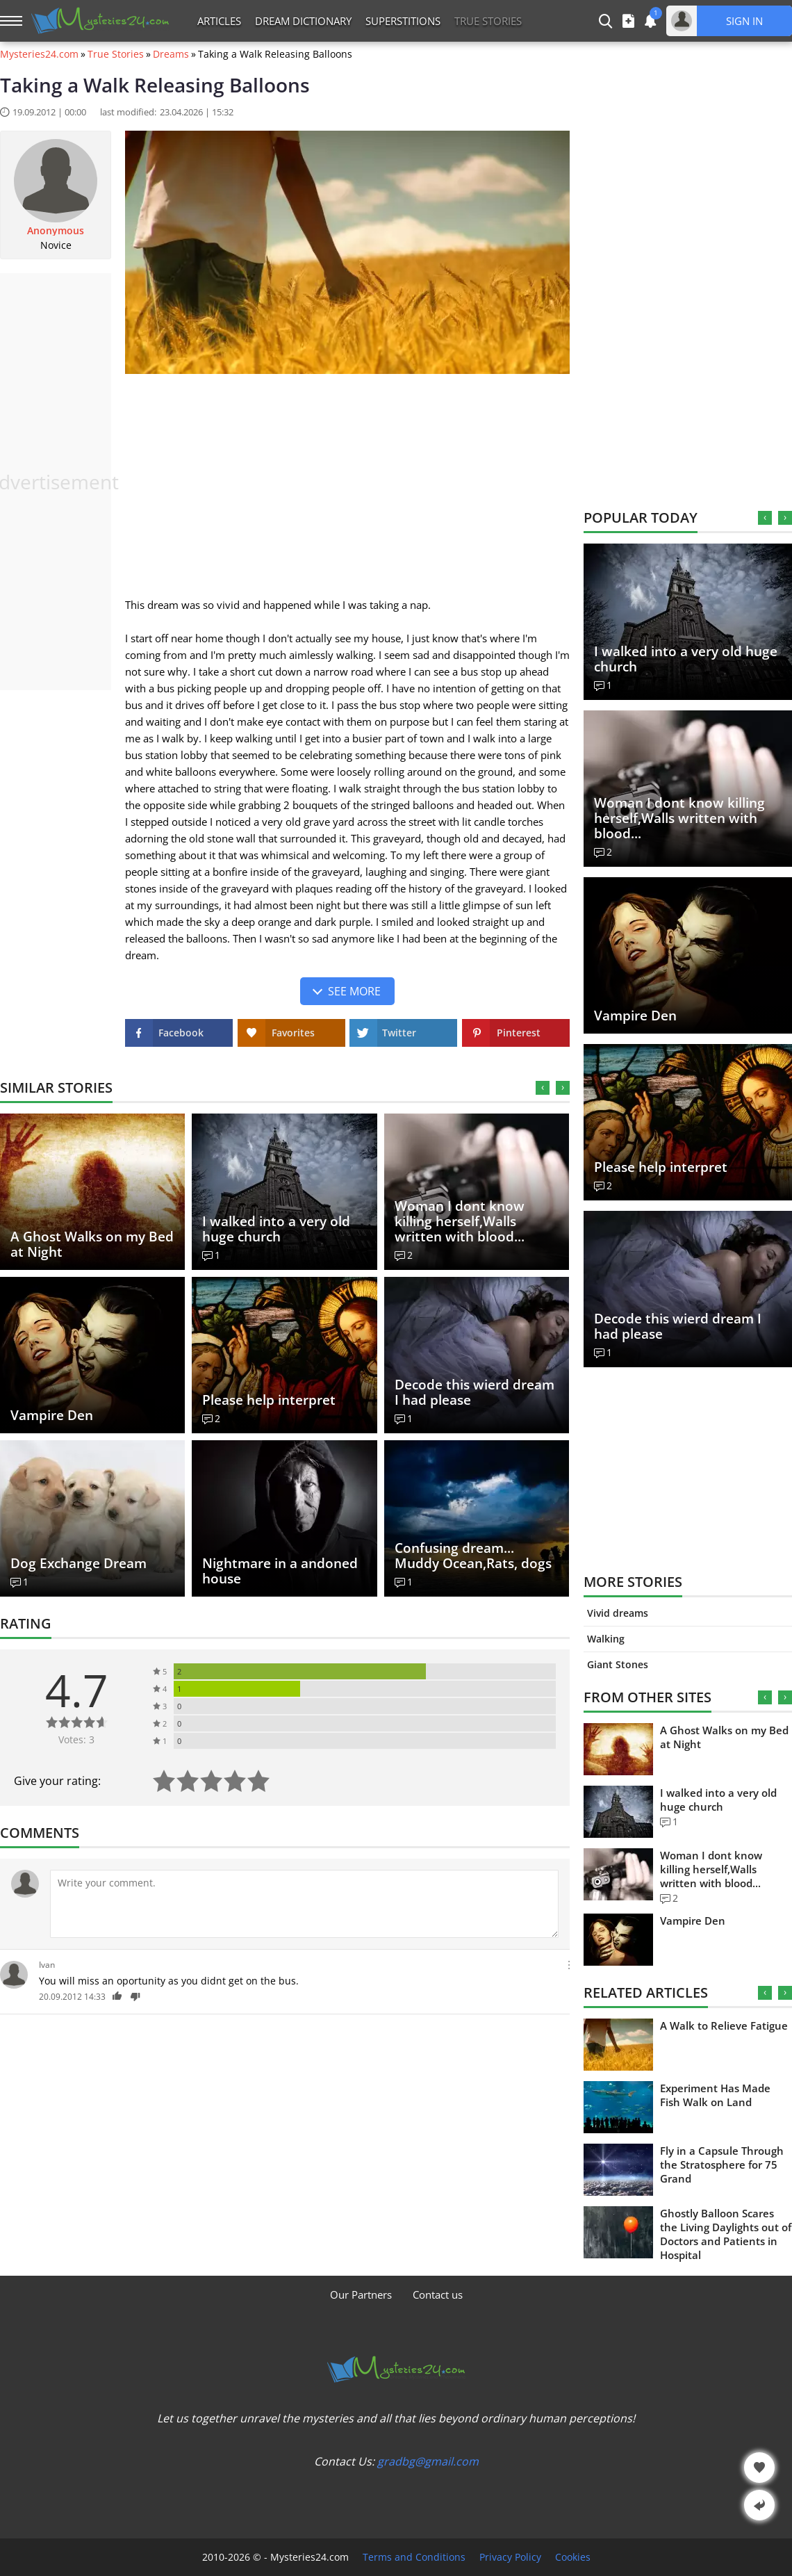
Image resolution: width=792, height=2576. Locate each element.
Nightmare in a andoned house (280, 1571)
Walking (606, 1638)
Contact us (438, 2294)
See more (354, 991)
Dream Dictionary (303, 21)
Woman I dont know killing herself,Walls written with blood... (460, 1221)
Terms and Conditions (414, 2557)
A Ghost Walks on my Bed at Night (92, 1244)
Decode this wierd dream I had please (474, 1392)
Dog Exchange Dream (78, 1563)
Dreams (171, 54)
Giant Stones (617, 1664)
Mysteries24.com (39, 54)
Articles (219, 21)
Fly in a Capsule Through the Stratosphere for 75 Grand (722, 2164)
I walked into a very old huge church (276, 1229)
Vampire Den (51, 1415)
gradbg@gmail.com (428, 2461)
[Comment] (304, 1904)
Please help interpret (269, 1400)
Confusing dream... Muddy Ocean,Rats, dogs (473, 1555)
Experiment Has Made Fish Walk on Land (715, 2095)
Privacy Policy (510, 2557)
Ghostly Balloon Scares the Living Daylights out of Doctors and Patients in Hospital (725, 2234)
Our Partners (361, 2294)
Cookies (573, 2557)
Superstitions (402, 21)
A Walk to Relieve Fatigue (724, 2025)
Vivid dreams (617, 1613)
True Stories (116, 54)
